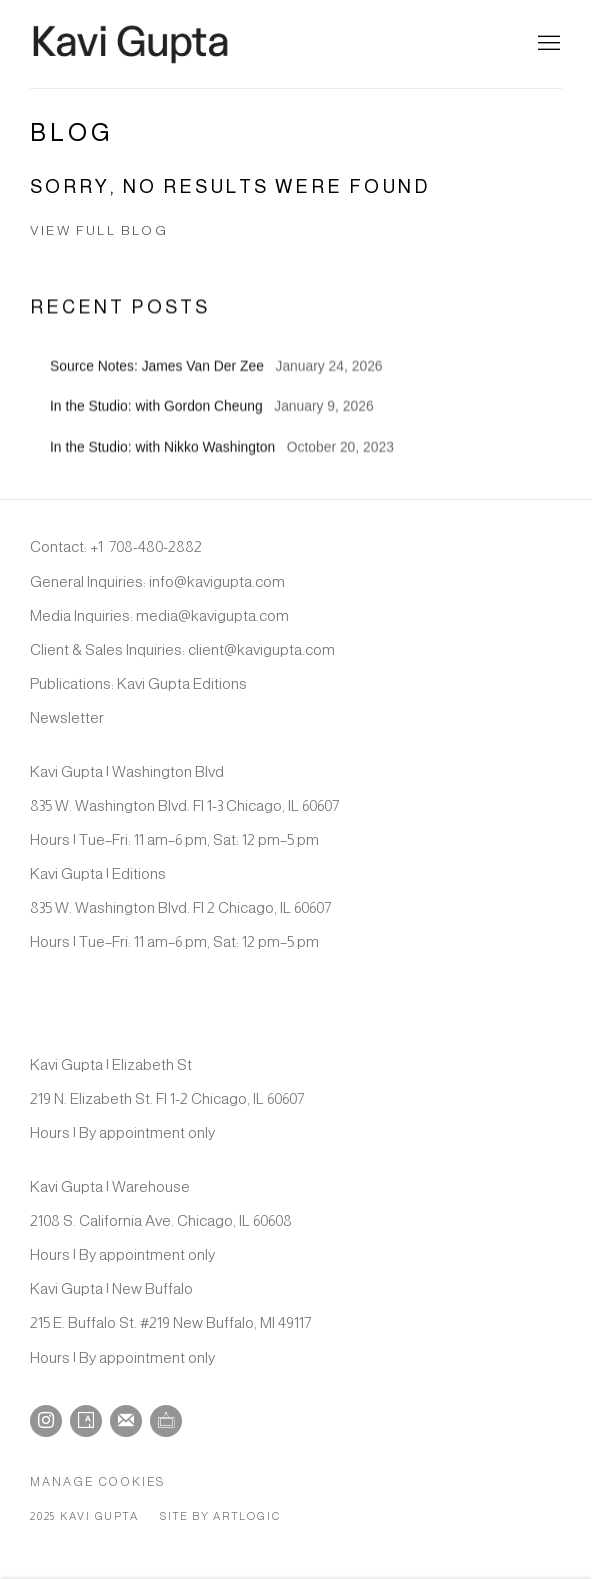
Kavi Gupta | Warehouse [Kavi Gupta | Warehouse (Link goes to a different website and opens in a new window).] (110, 1186)
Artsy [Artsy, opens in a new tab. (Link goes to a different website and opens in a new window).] (86, 1421)
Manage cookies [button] (98, 1482)
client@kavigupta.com (261, 649)
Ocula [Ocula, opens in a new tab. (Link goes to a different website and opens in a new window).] (166, 1421)
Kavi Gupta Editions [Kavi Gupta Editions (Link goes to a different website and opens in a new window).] (182, 683)
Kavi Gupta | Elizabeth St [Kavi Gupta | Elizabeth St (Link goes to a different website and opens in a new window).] (111, 1064)
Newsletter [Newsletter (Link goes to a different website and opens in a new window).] (67, 717)
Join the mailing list (126, 1421)
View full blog (99, 230)
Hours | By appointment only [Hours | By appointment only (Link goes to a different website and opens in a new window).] (122, 1132)
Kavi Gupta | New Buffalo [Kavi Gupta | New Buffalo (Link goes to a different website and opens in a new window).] (111, 1288)
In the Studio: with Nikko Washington (164, 466)
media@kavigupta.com (212, 615)
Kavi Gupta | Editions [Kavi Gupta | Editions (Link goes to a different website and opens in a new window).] (98, 873)
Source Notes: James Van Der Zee (159, 385)
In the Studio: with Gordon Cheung (158, 426)
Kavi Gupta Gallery (130, 44)
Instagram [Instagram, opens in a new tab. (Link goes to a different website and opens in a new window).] (46, 1421)
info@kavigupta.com (217, 581)
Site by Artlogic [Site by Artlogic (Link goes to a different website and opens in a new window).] (220, 1516)
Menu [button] (547, 44)
